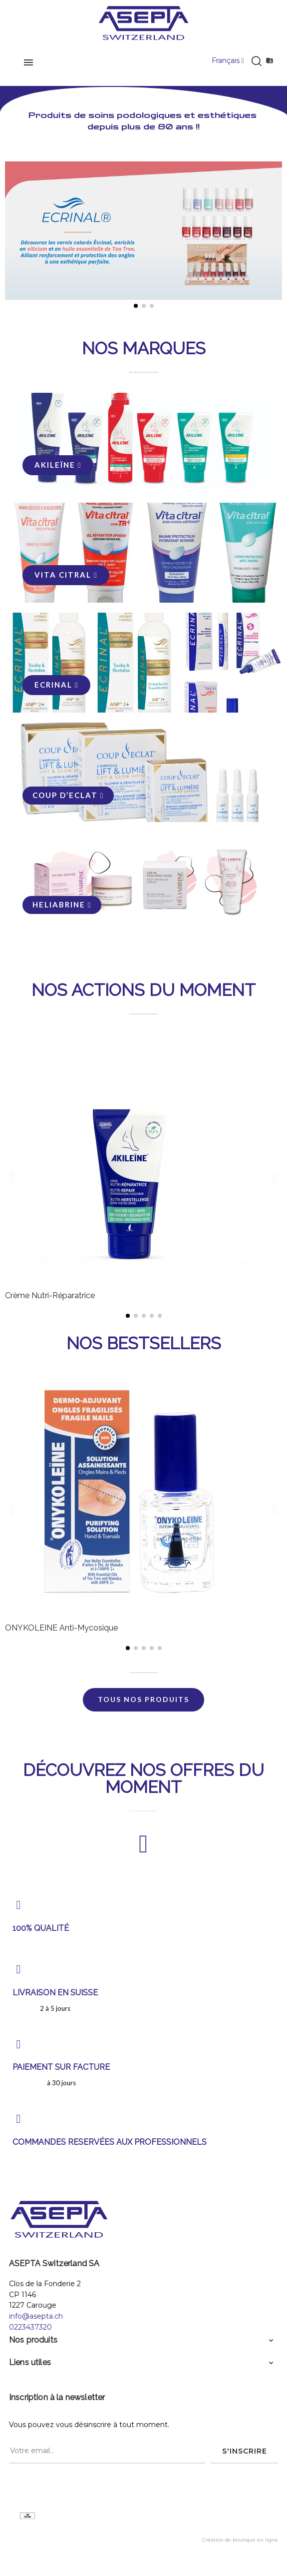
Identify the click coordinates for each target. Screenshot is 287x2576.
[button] (12, 238)
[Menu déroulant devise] (228, 60)
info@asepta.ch (36, 2316)
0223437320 (30, 2327)
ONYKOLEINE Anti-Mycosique (61, 1628)
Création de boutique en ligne (240, 2540)
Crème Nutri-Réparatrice (50, 1295)
